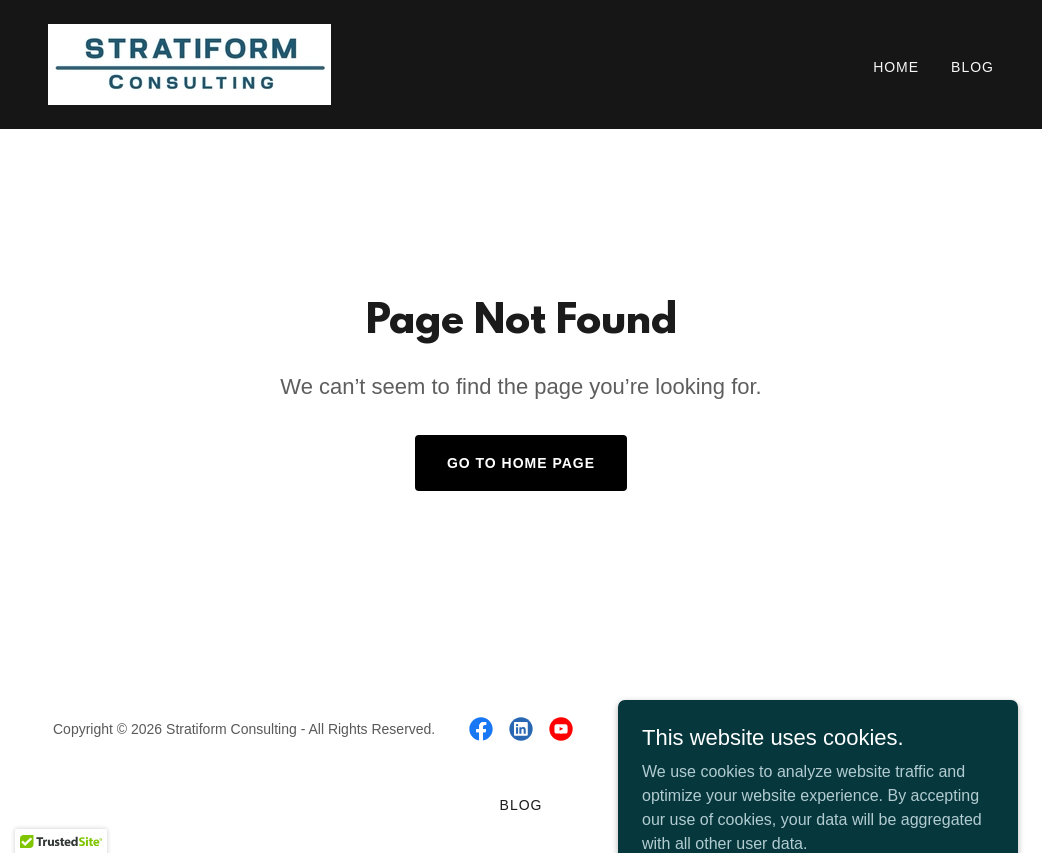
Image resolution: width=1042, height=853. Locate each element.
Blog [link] (972, 67)
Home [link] (896, 67)
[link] (189, 63)
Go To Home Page (521, 463)
